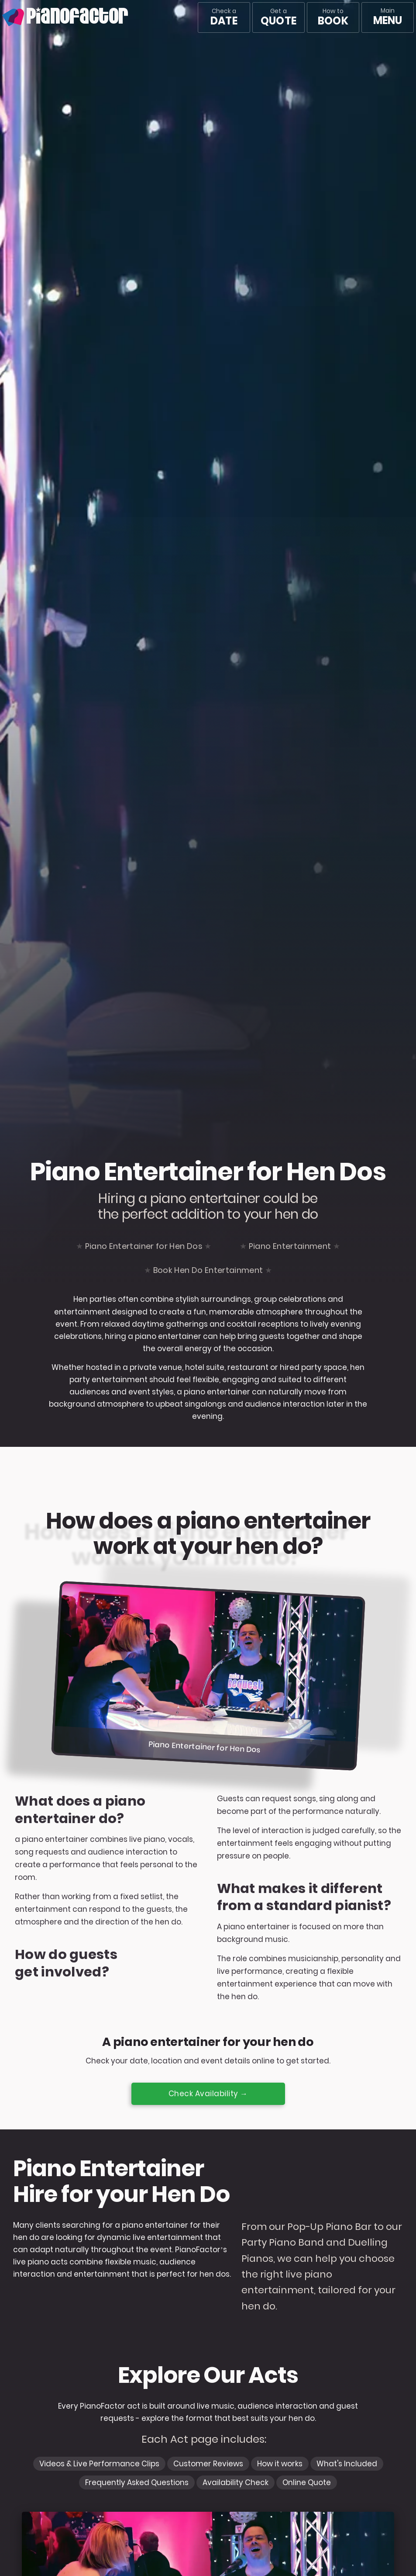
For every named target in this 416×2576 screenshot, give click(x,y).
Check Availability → (208, 2093)
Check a (223, 17)
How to (333, 17)
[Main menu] (387, 17)
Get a (278, 17)
